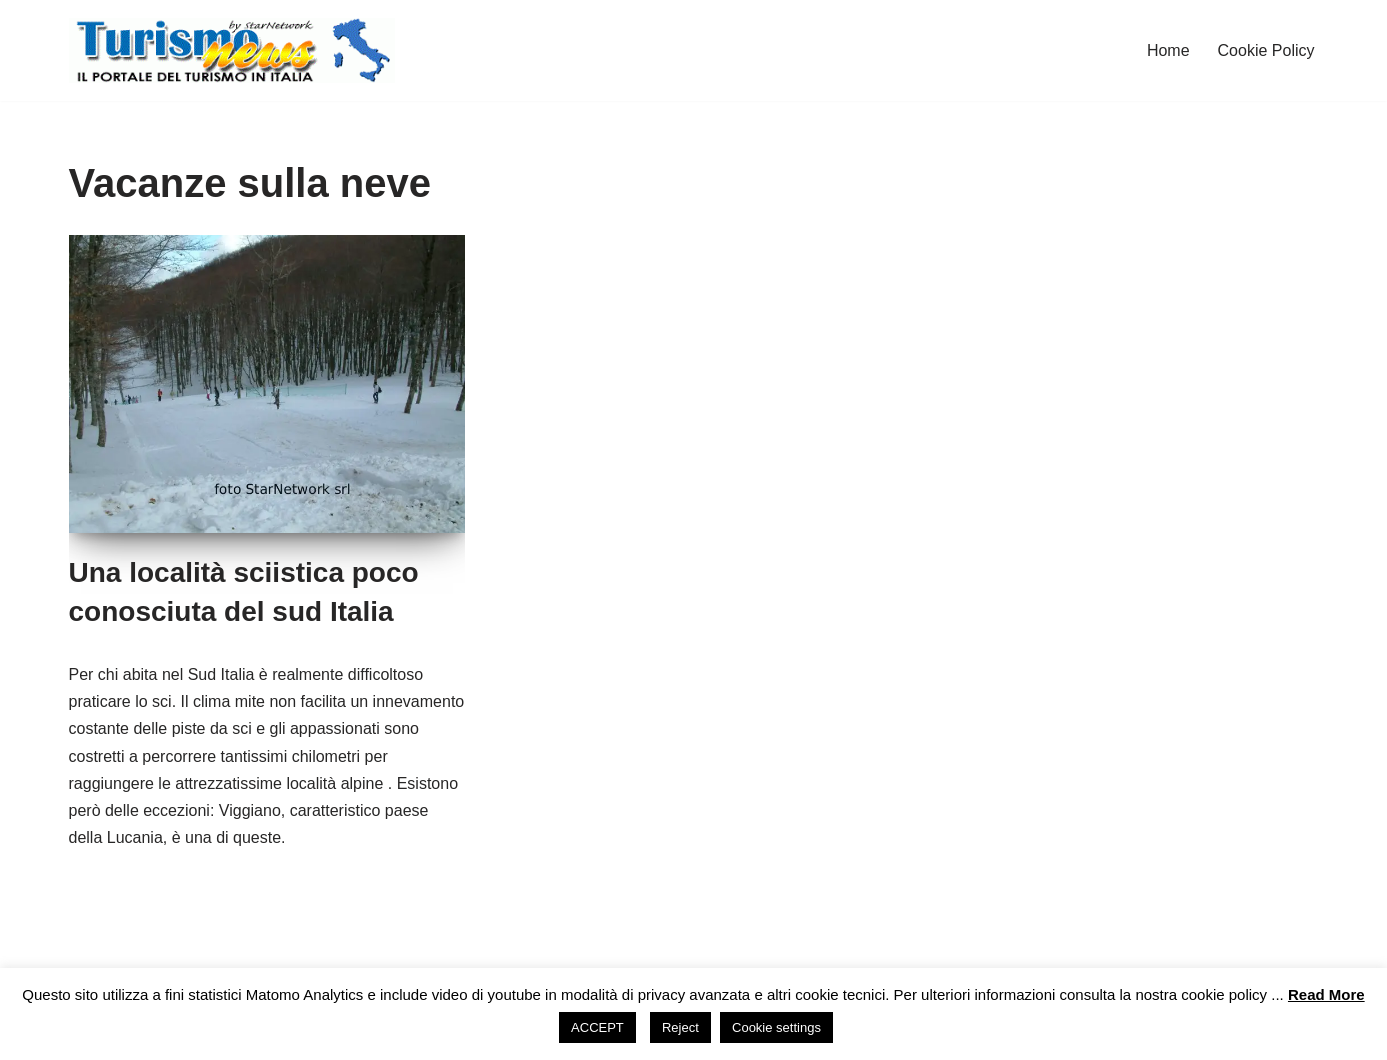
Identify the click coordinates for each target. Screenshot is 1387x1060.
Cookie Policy (1266, 50)
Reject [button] (680, 1027)
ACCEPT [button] (597, 1027)
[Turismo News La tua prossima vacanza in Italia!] (232, 50)
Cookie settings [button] (776, 1027)
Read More (1326, 994)
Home (1168, 50)
